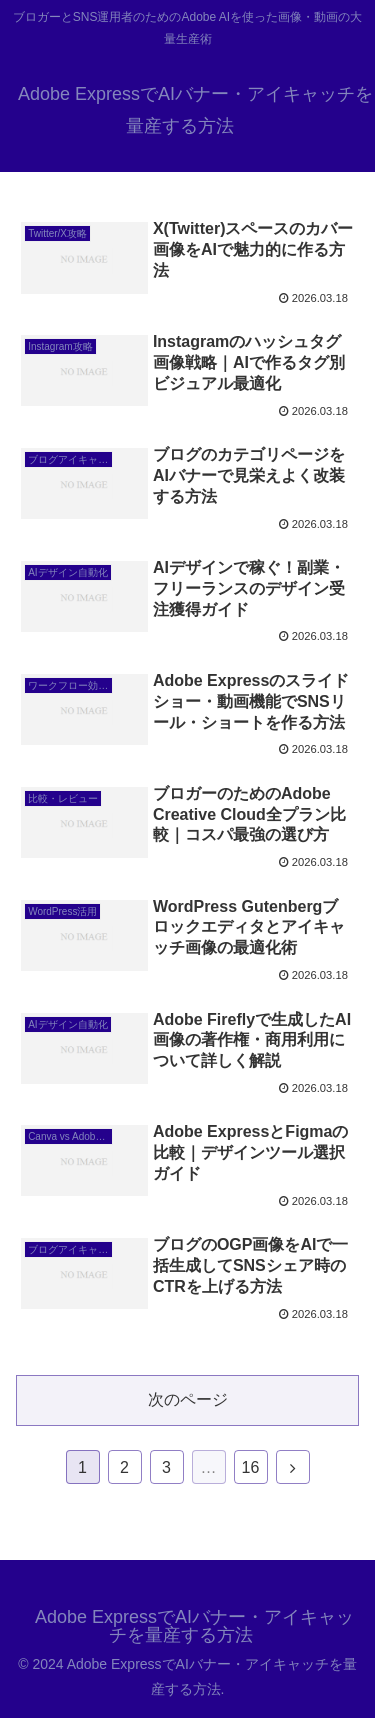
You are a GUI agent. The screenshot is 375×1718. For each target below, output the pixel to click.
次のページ (188, 1399)
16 (251, 1467)
